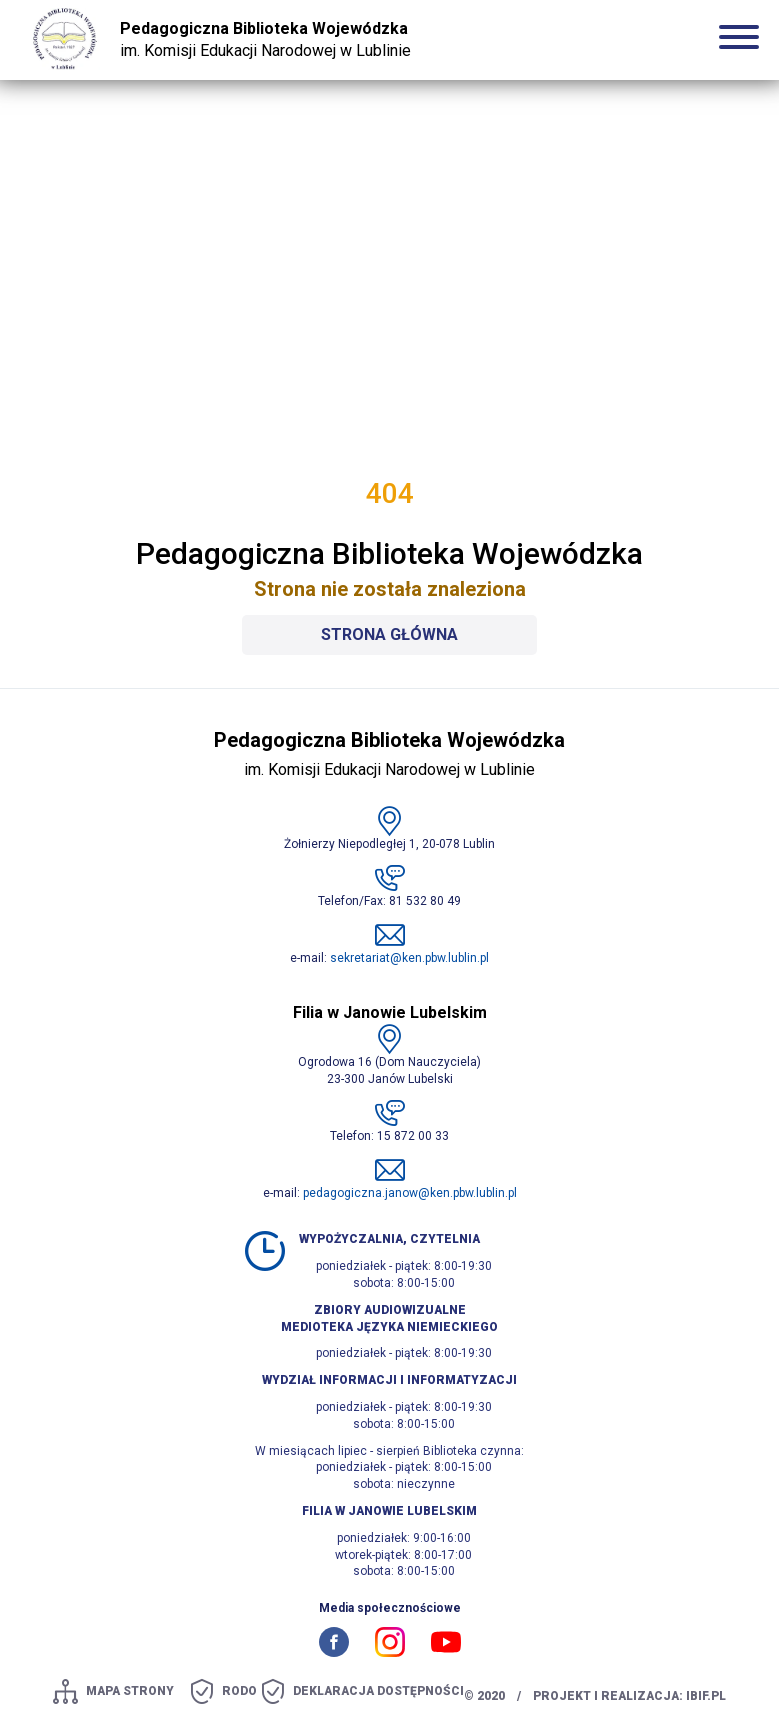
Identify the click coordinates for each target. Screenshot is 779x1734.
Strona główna (389, 634)
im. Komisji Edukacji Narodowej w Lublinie (265, 39)
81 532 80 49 (425, 901)
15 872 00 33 (413, 1136)
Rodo (239, 1691)
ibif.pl (706, 1696)
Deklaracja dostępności (378, 1691)
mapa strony (130, 1691)
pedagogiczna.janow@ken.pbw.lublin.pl (410, 1193)
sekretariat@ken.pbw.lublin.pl (409, 958)
